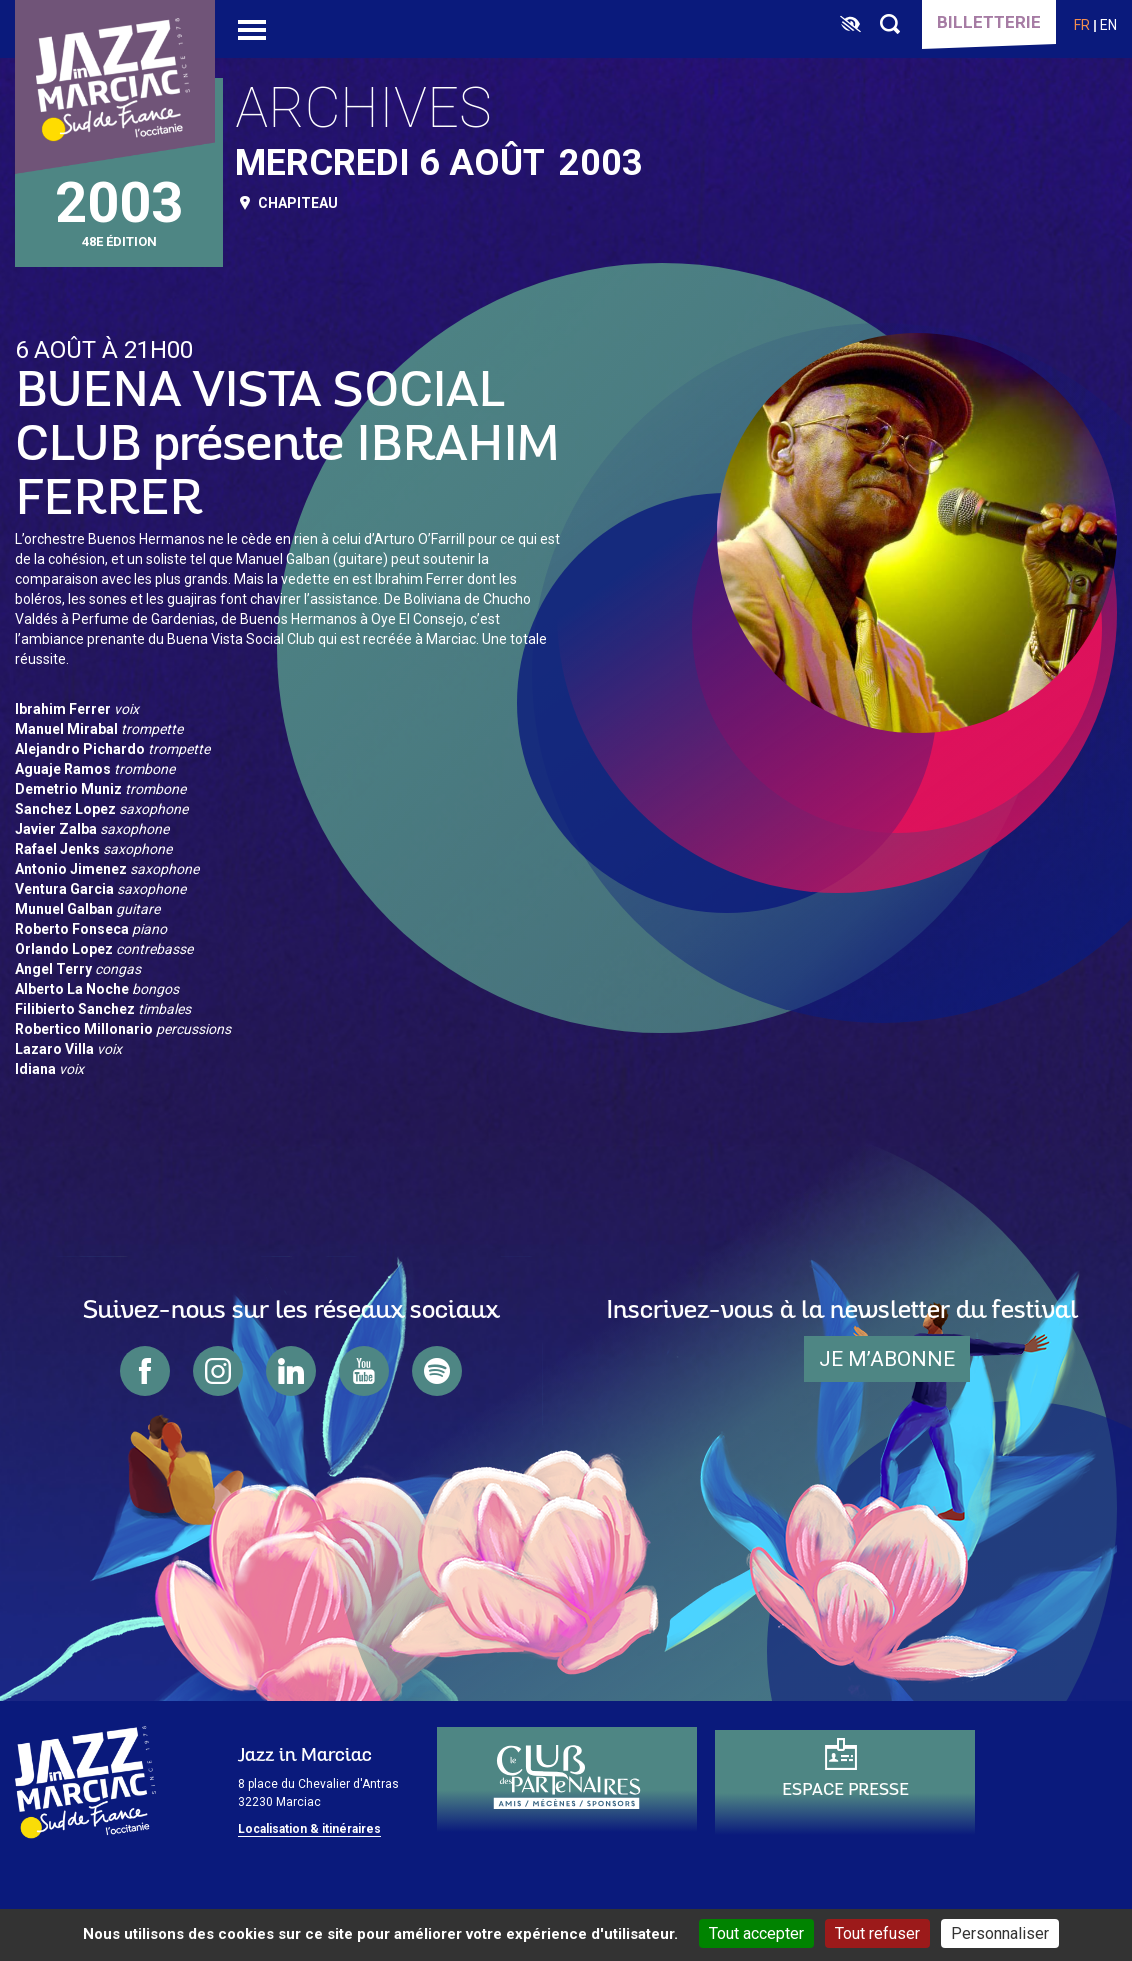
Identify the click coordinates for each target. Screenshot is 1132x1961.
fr (1082, 25)
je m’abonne (887, 1359)
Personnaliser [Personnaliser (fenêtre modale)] (1000, 1933)
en (1108, 25)
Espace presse (845, 1790)
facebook (145, 1371)
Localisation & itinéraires (309, 1829)
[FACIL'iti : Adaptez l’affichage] (850, 25)
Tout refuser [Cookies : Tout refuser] (877, 1933)
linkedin (291, 1371)
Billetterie (989, 22)
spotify (437, 1371)
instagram (218, 1371)
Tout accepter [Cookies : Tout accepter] (756, 1933)
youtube (364, 1371)
